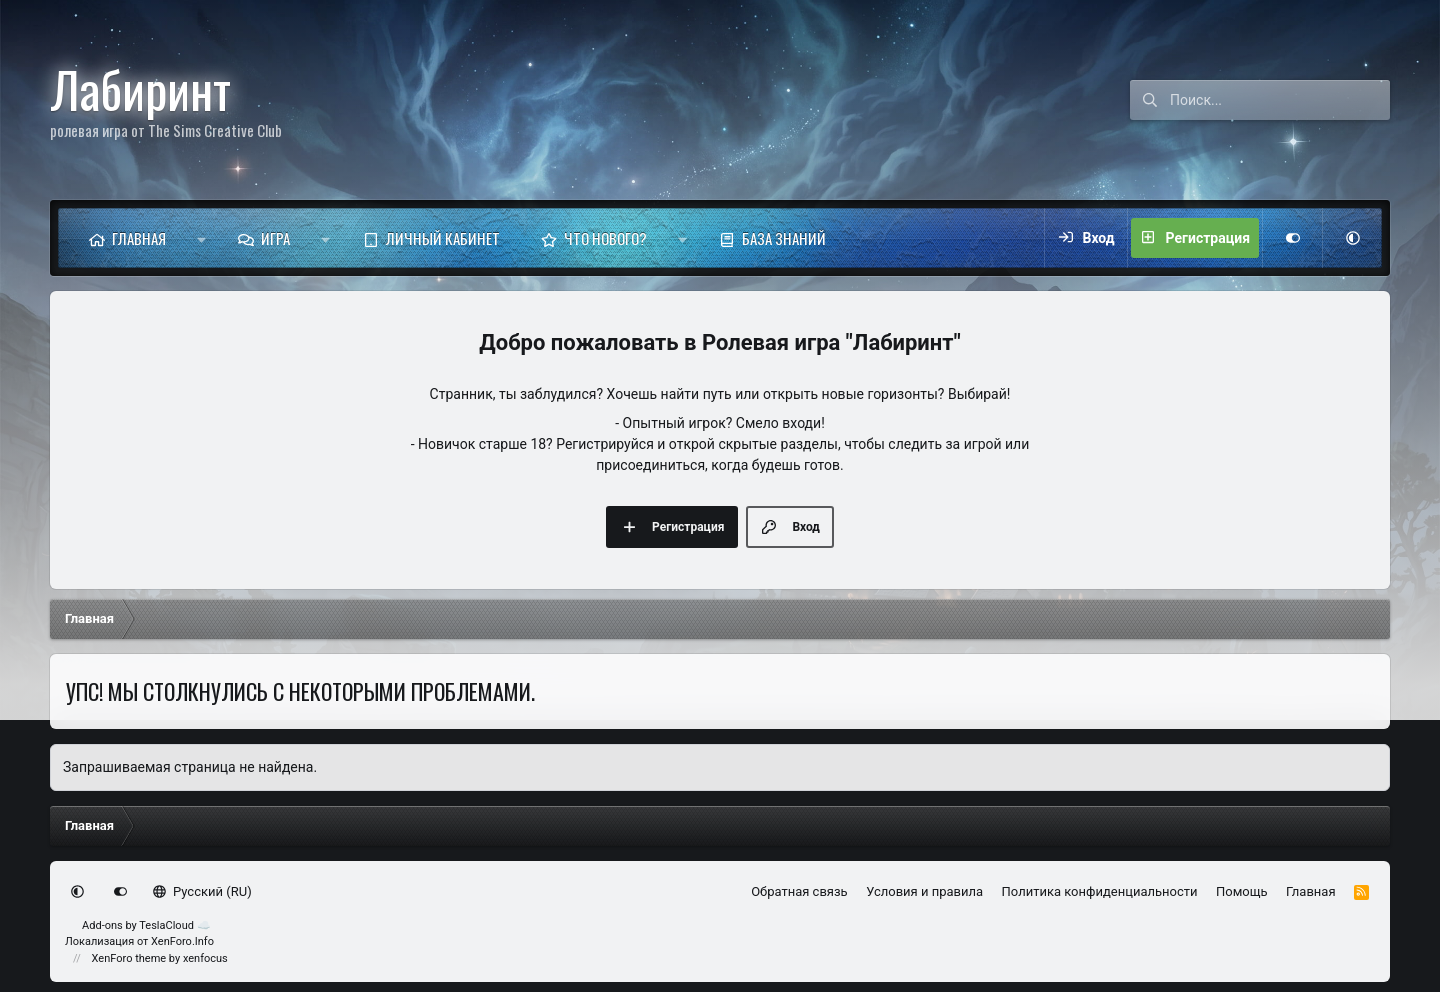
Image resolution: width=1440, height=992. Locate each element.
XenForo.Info (182, 941)
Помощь (1242, 891)
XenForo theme (129, 958)
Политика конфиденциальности (1100, 891)
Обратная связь (799, 891)
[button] (201, 238)
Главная (139, 238)
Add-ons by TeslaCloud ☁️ (146, 925)
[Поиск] (1280, 100)
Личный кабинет (443, 238)
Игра (275, 238)
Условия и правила (924, 891)
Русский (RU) (202, 891)
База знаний (784, 238)
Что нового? (605, 238)
